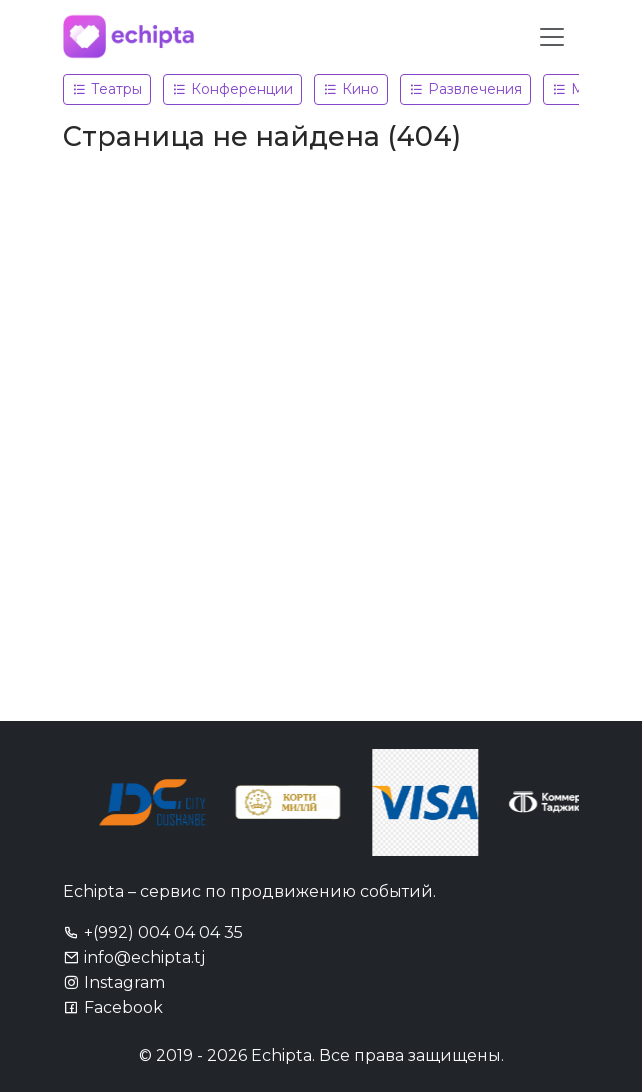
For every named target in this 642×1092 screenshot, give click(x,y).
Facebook (113, 1007)
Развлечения (465, 89)
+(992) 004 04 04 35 (153, 932)
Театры (107, 89)
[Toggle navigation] (552, 37)
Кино (351, 89)
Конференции (232, 89)
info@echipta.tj (134, 957)
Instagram (114, 982)
